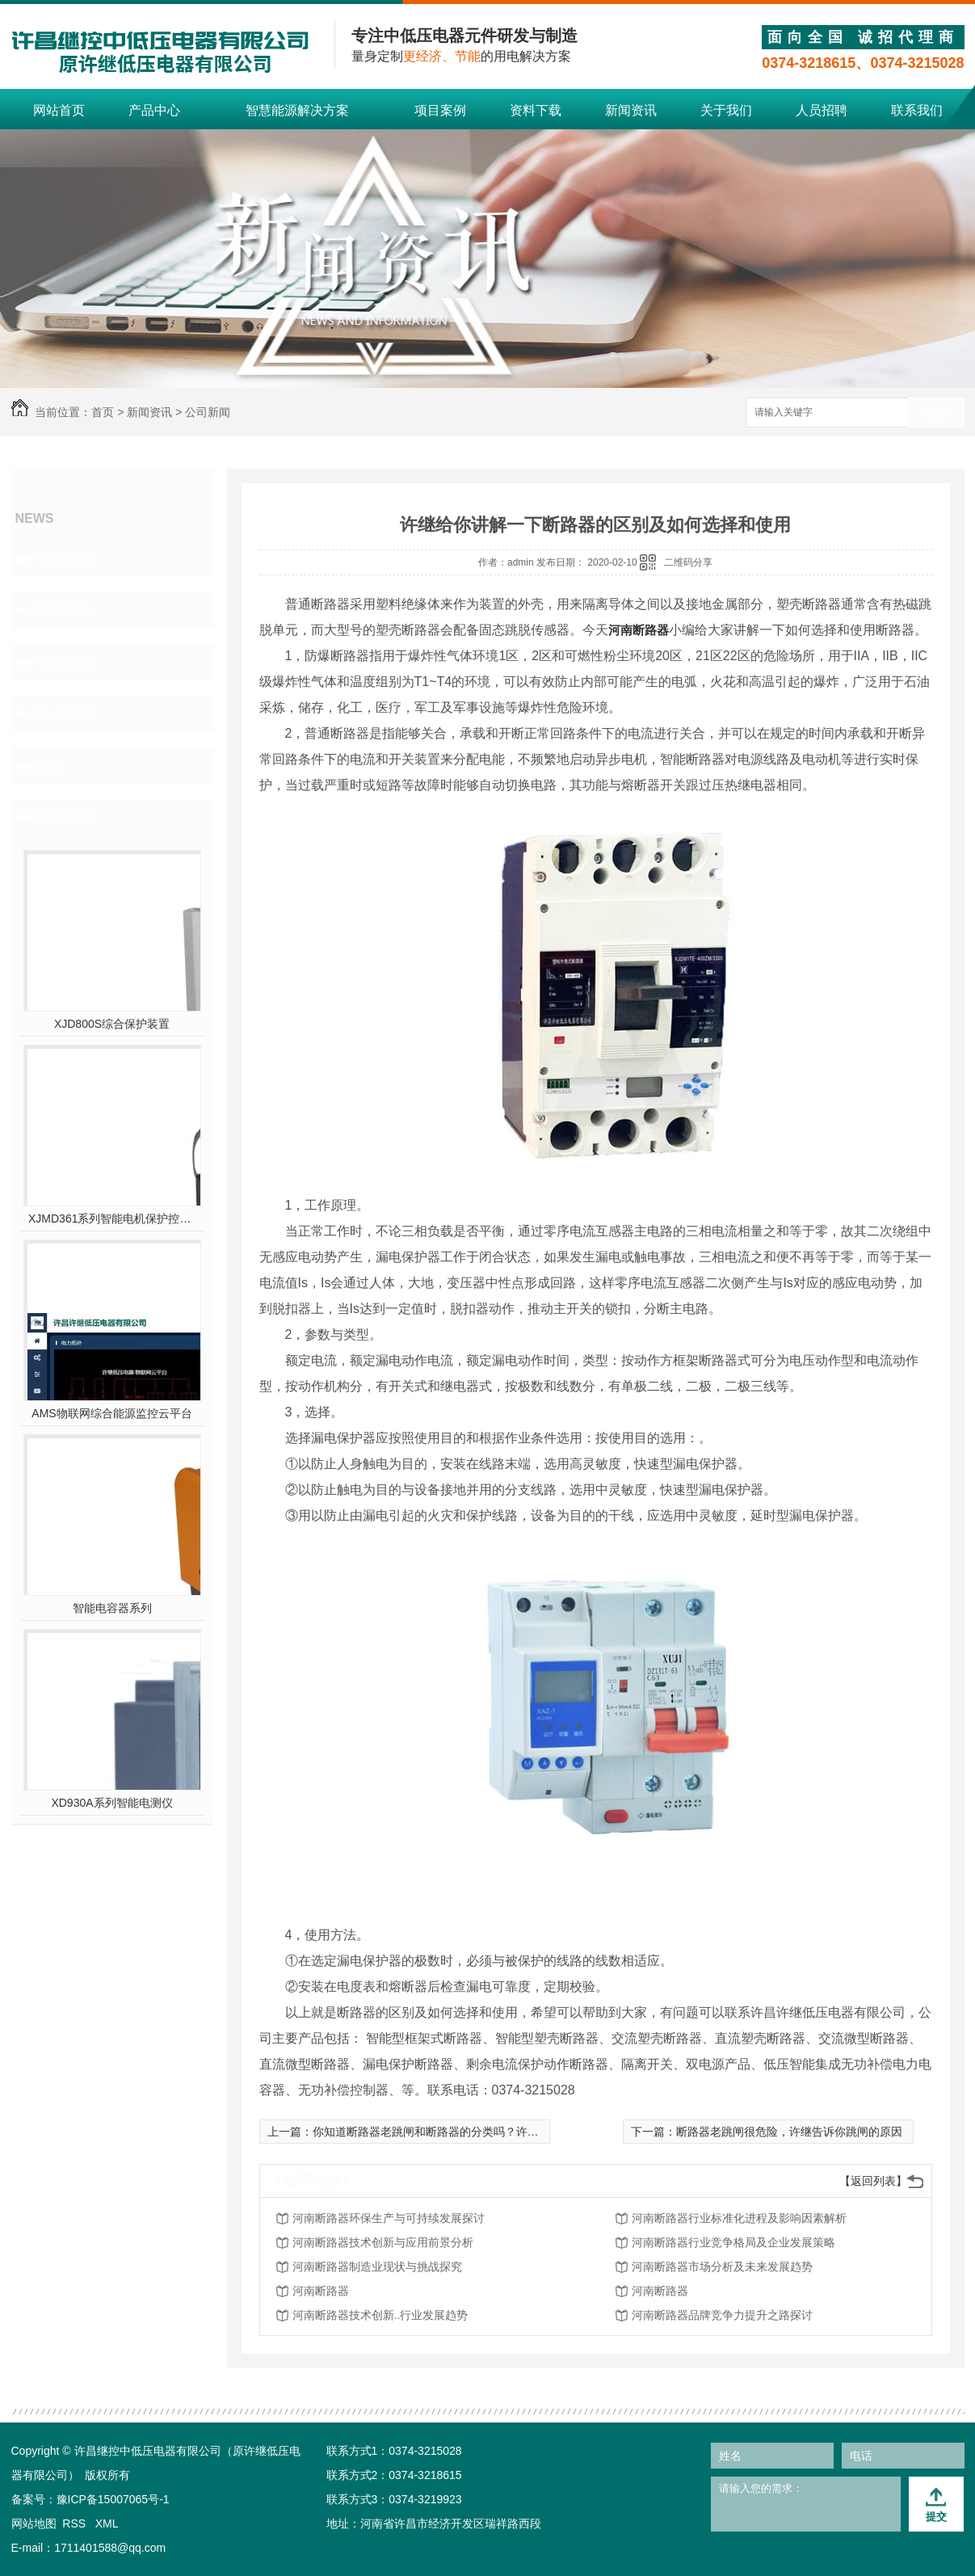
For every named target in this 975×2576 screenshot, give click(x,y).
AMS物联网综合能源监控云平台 (111, 1413)
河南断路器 (638, 630)
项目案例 (440, 110)
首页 (102, 412)
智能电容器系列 (112, 1608)
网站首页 (59, 110)
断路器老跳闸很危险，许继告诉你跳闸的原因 (789, 2131)
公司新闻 (207, 412)
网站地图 (34, 2523)
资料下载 (535, 110)
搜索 (936, 413)
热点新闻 (65, 713)
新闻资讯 (631, 110)
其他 (50, 765)
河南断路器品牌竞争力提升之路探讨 (722, 2315)
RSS (75, 2523)
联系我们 (917, 110)
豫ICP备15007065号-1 (113, 2499)
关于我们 (726, 110)
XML (107, 2523)
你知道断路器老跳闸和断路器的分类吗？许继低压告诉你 (454, 2131)
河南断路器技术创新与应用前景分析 (382, 2242)
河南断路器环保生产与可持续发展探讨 (388, 2218)
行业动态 (65, 610)
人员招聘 (821, 110)
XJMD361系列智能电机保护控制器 (111, 1218)
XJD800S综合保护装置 (112, 1023)
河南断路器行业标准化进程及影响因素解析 (739, 2218)
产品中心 (154, 110)
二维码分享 (688, 562)
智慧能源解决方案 (297, 110)
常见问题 (65, 662)
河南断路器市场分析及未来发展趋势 (722, 2266)
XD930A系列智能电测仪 (111, 1802)
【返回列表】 (873, 2180)
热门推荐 (65, 817)
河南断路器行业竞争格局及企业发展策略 (733, 2242)
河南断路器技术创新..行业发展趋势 (380, 2315)
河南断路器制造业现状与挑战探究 (377, 2266)
